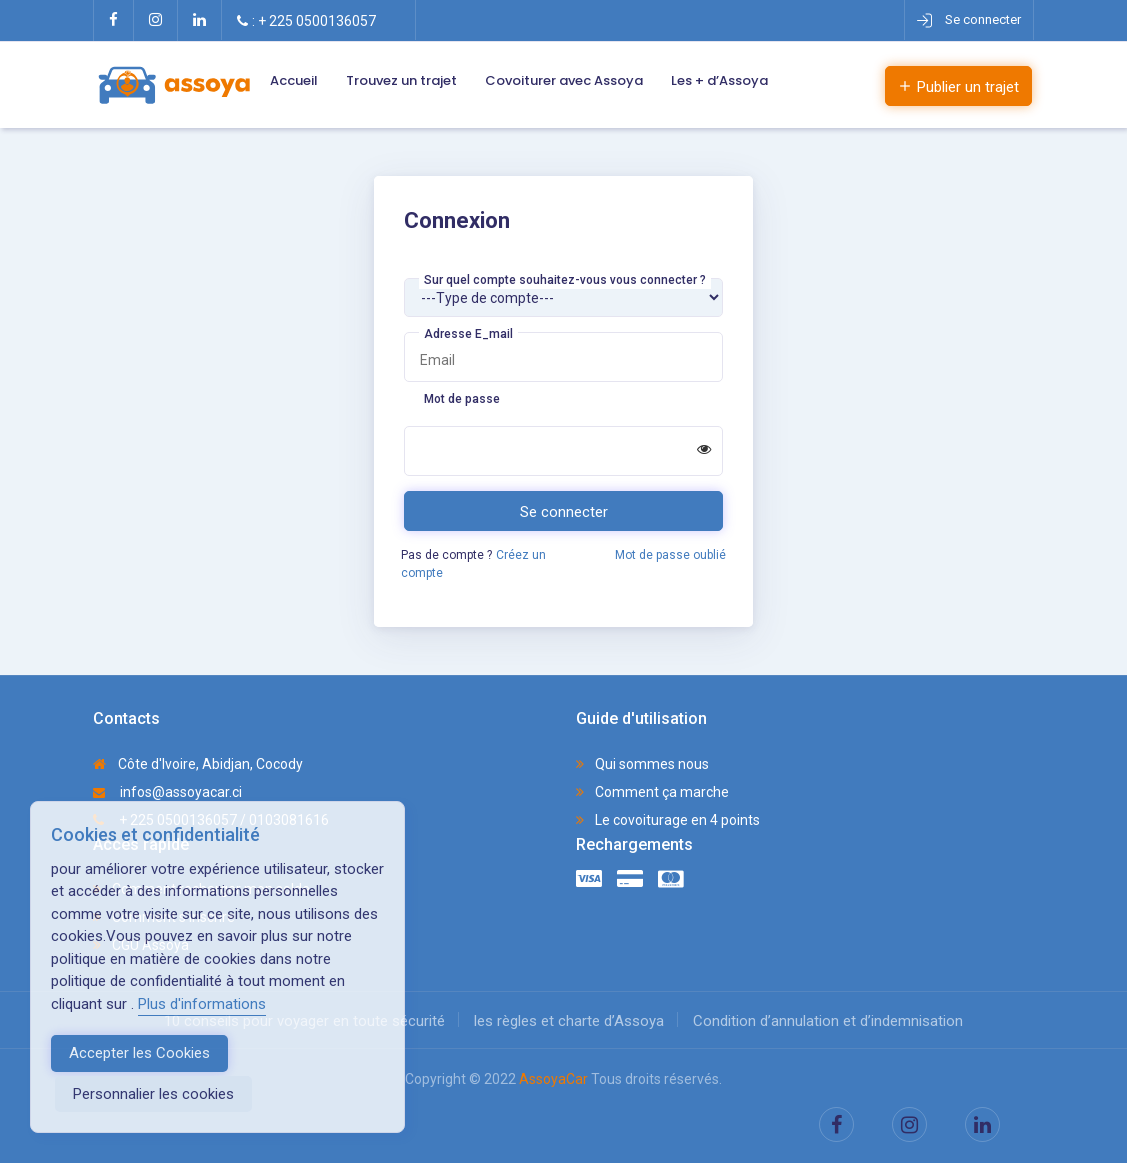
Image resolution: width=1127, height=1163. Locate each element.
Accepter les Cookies (139, 1053)
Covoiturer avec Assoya (564, 80)
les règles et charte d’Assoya (569, 1021)
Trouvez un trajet (401, 80)
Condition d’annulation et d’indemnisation (828, 1021)
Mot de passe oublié (670, 555)
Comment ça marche (652, 792)
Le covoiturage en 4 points (668, 820)
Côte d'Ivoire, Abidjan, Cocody (198, 764)
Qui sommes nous (642, 764)
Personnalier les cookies (153, 1094)
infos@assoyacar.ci (167, 792)
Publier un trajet (958, 87)
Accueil (294, 80)
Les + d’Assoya (719, 80)
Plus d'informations (202, 1004)
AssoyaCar (553, 1079)
